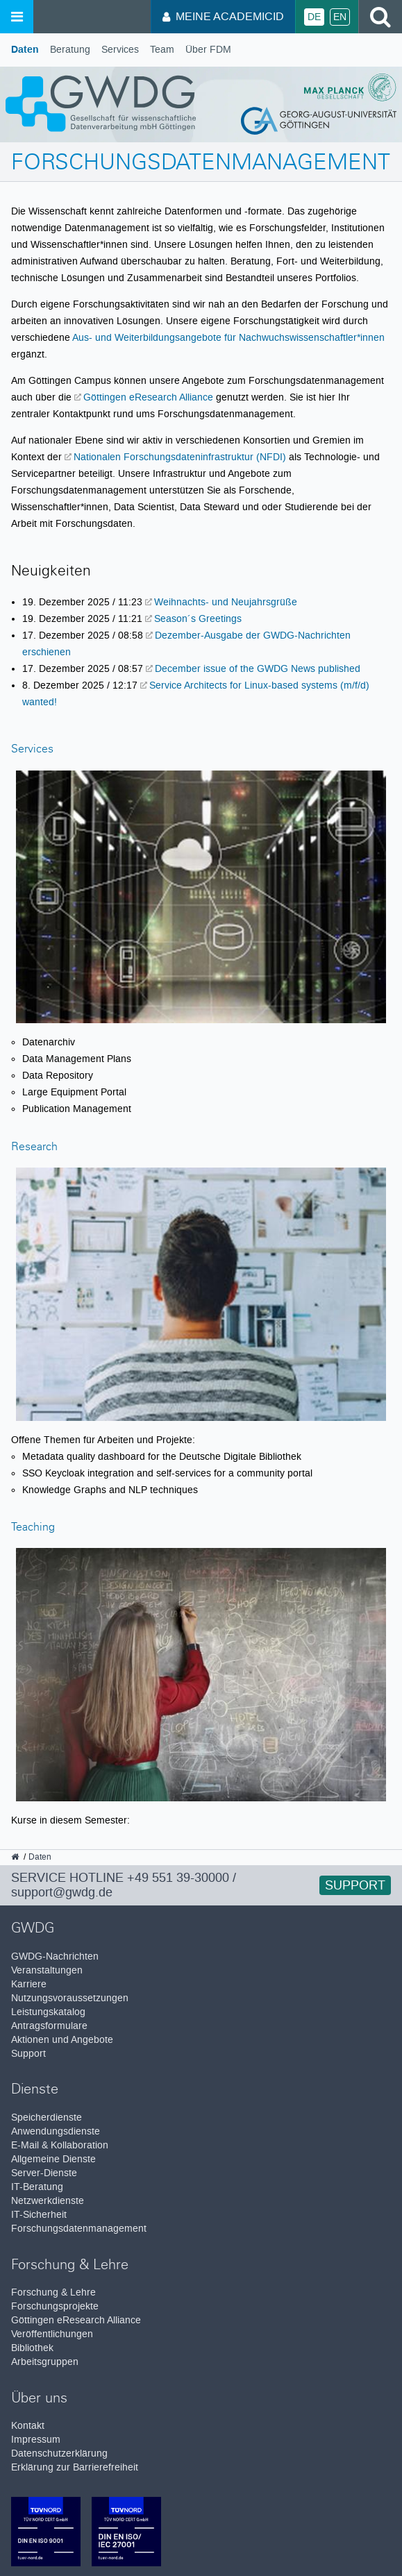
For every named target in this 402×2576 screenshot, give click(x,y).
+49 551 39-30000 (178, 1878)
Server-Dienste (44, 2173)
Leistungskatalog (48, 2012)
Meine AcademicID (223, 16)
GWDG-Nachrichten (55, 1956)
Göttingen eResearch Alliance (148, 397)
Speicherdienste (46, 2117)
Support (355, 1885)
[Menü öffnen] (16, 16)
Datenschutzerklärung (59, 2453)
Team (162, 49)
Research (34, 1148)
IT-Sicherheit (39, 2214)
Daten (25, 49)
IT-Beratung (37, 2187)
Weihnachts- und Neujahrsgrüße (225, 601)
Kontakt (27, 2426)
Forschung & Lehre (53, 2292)
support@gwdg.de (61, 1892)
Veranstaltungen (47, 1970)
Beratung (70, 49)
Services (120, 49)
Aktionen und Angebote (62, 2040)
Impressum (35, 2439)
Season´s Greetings (198, 618)
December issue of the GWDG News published (257, 668)
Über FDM (208, 49)
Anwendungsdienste (55, 2131)
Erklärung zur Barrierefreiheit (74, 2467)
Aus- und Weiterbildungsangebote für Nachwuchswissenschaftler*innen (228, 337)
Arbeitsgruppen (44, 2362)
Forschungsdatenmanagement (78, 2228)
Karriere (29, 1984)
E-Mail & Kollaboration (59, 2145)
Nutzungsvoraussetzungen (69, 1998)
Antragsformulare (49, 2026)
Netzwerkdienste (47, 2201)
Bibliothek (32, 2348)
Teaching (33, 1528)
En (339, 17)
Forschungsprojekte (55, 2306)
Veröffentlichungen (52, 2334)
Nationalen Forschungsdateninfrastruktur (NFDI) (180, 456)
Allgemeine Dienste (53, 2159)
